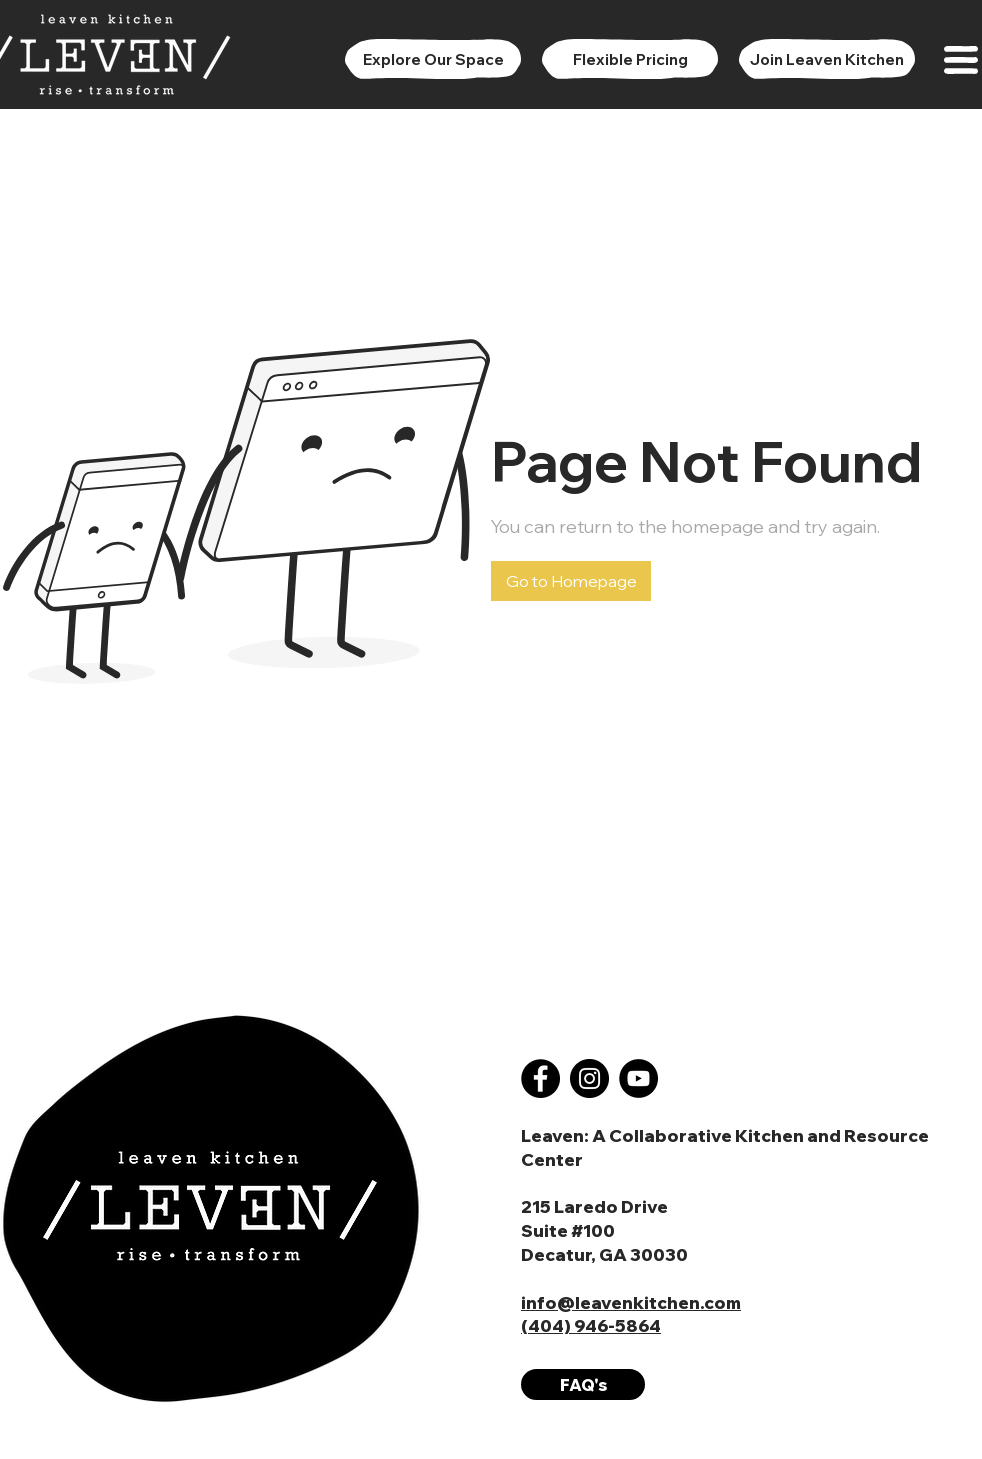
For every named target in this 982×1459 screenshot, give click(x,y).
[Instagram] (589, 1078)
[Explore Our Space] (433, 59)
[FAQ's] (583, 1384)
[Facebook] (540, 1078)
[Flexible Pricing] (630, 59)
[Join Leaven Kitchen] (827, 59)
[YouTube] (638, 1078)
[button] (961, 60)
